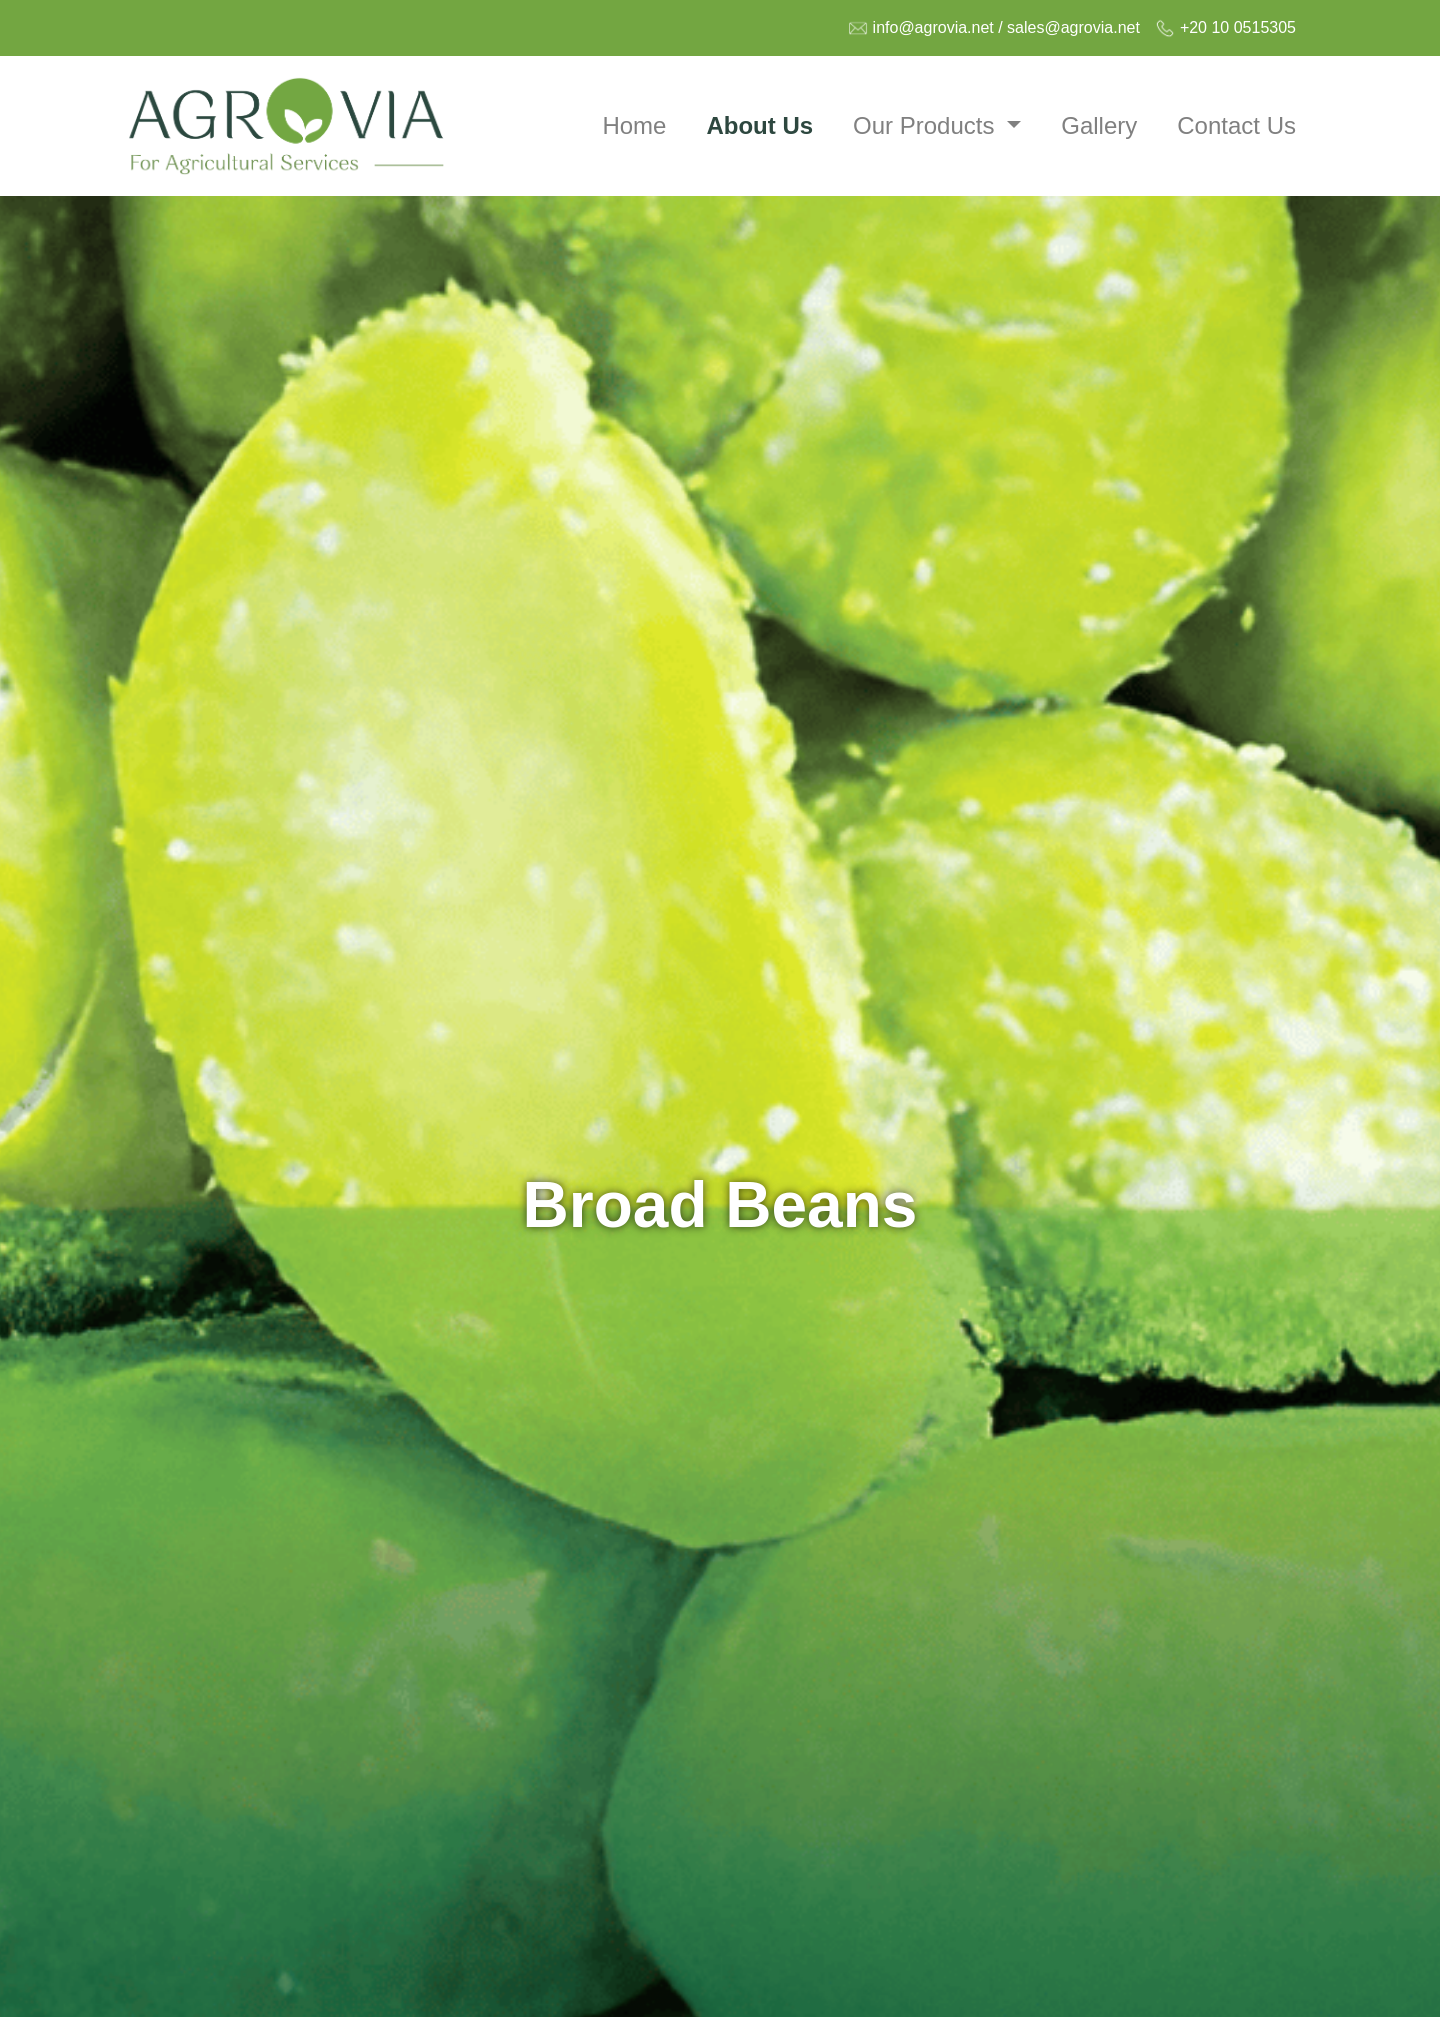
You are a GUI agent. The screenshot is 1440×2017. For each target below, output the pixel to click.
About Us (759, 125)
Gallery (1099, 125)
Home (634, 125)
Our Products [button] (927, 125)
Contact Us (1236, 125)
